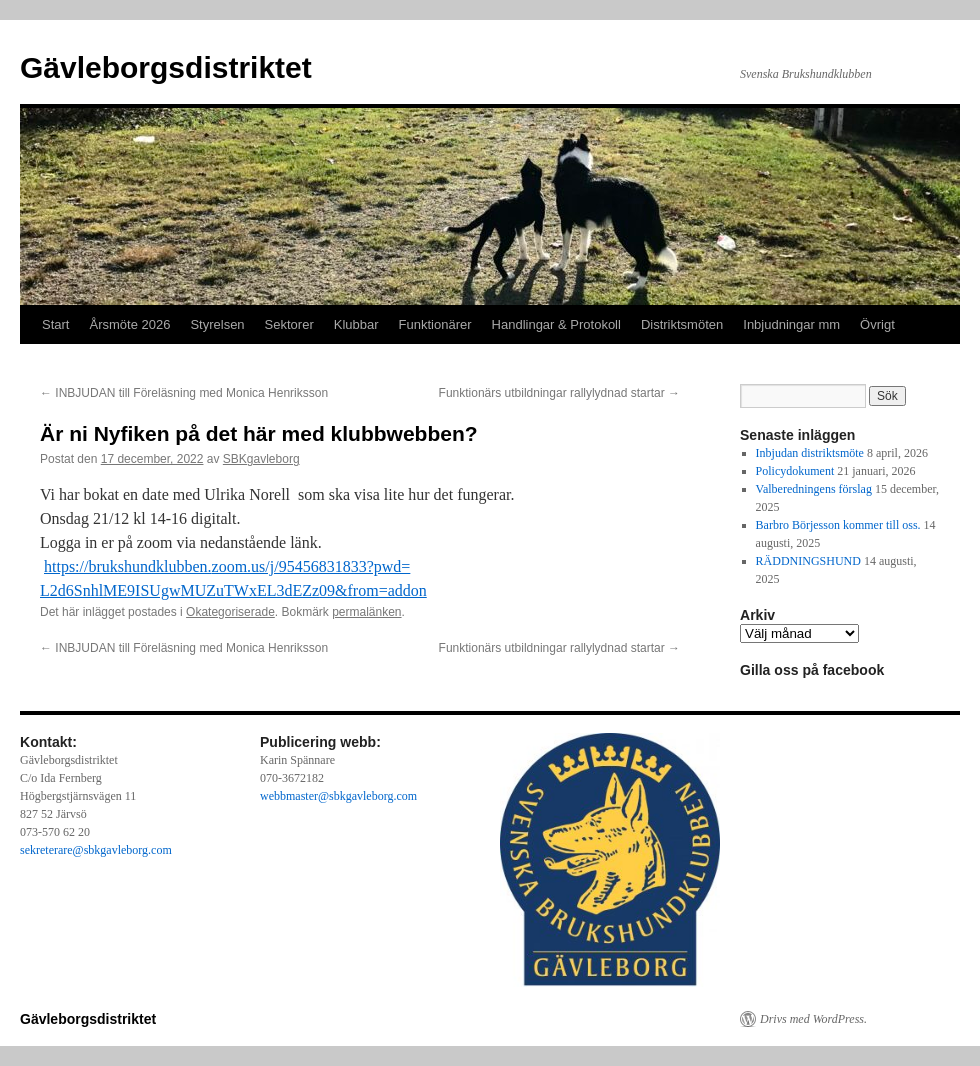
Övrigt (877, 324)
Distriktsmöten (682, 324)
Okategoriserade (230, 612)
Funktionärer (435, 324)
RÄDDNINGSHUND (808, 561)
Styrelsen (217, 324)
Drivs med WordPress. (813, 1019)
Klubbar (356, 324)
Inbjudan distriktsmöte (810, 453)
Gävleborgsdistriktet (166, 67)
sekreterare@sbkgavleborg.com (96, 850)
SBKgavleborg (261, 459)
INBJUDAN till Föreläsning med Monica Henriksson (184, 393)
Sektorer (289, 324)
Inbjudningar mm (791, 324)
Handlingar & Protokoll (556, 324)
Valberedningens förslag (814, 489)
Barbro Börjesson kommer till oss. (838, 525)
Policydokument (795, 471)
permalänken (366, 612)
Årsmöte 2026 (129, 324)
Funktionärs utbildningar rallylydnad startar (559, 393)
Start (55, 324)
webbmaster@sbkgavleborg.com (338, 796)
